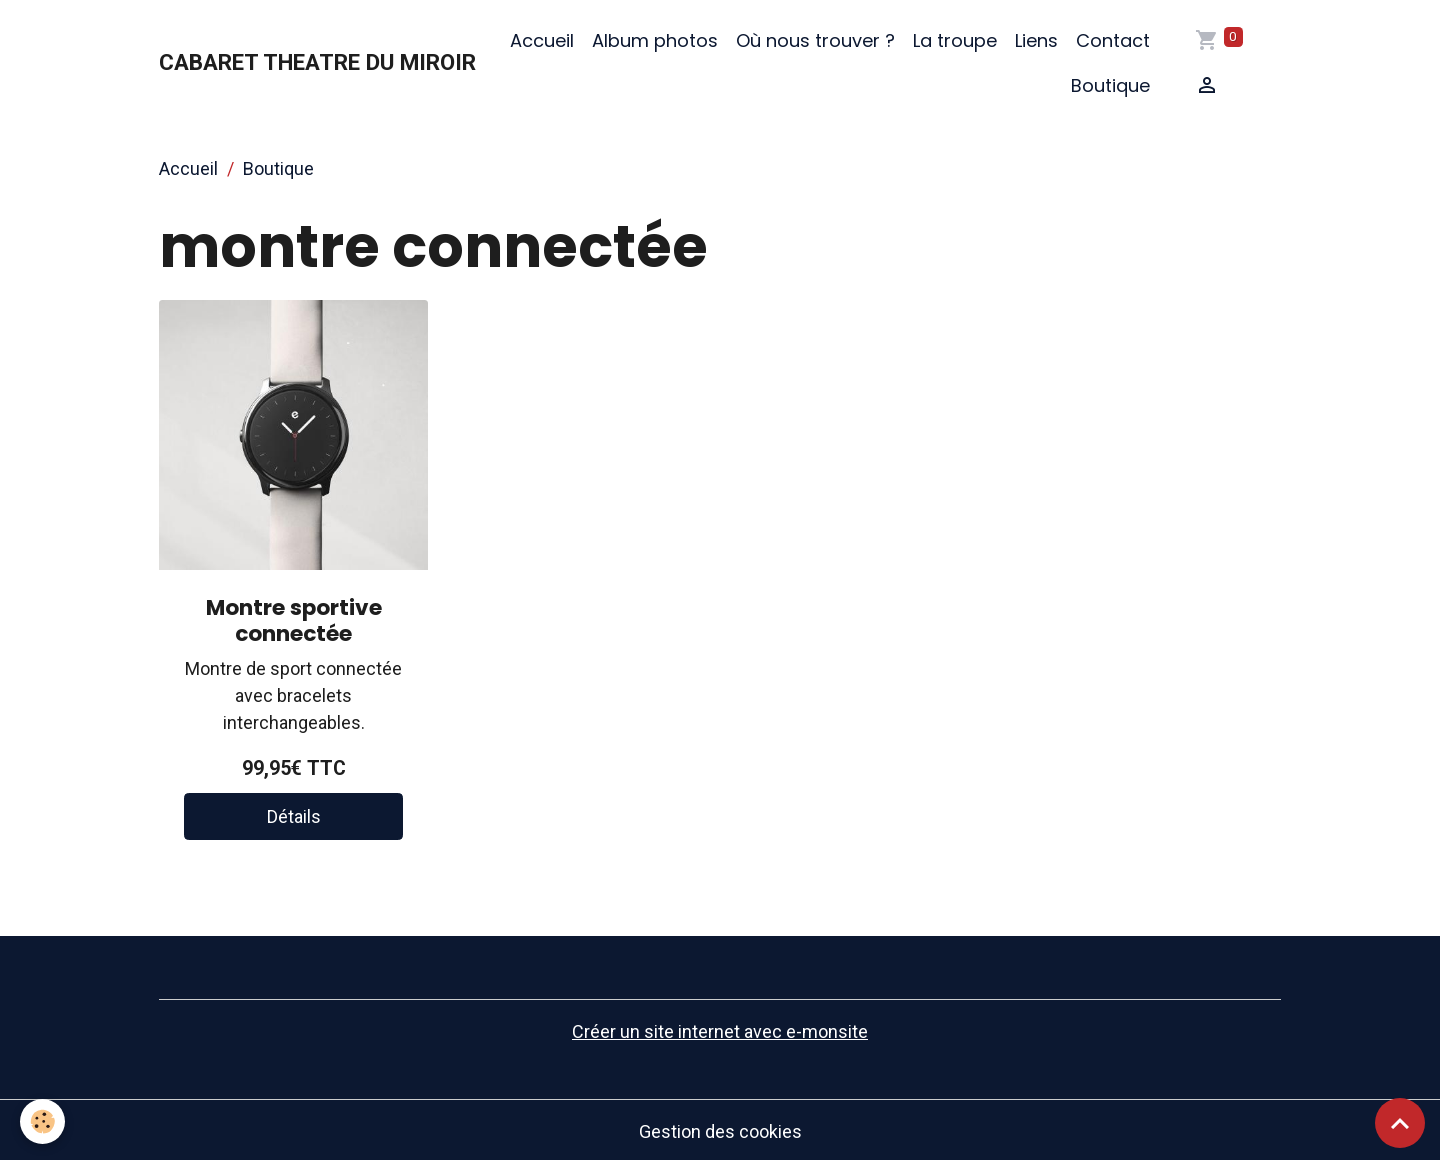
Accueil (542, 40)
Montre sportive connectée (294, 620)
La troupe (955, 40)
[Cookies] (42, 1121)
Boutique (1110, 85)
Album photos (655, 40)
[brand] (317, 63)
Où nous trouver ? (815, 40)
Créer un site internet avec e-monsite (720, 1031)
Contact (1113, 40)
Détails (294, 816)
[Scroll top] (1400, 1123)
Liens (1036, 40)
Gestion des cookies (720, 1131)
